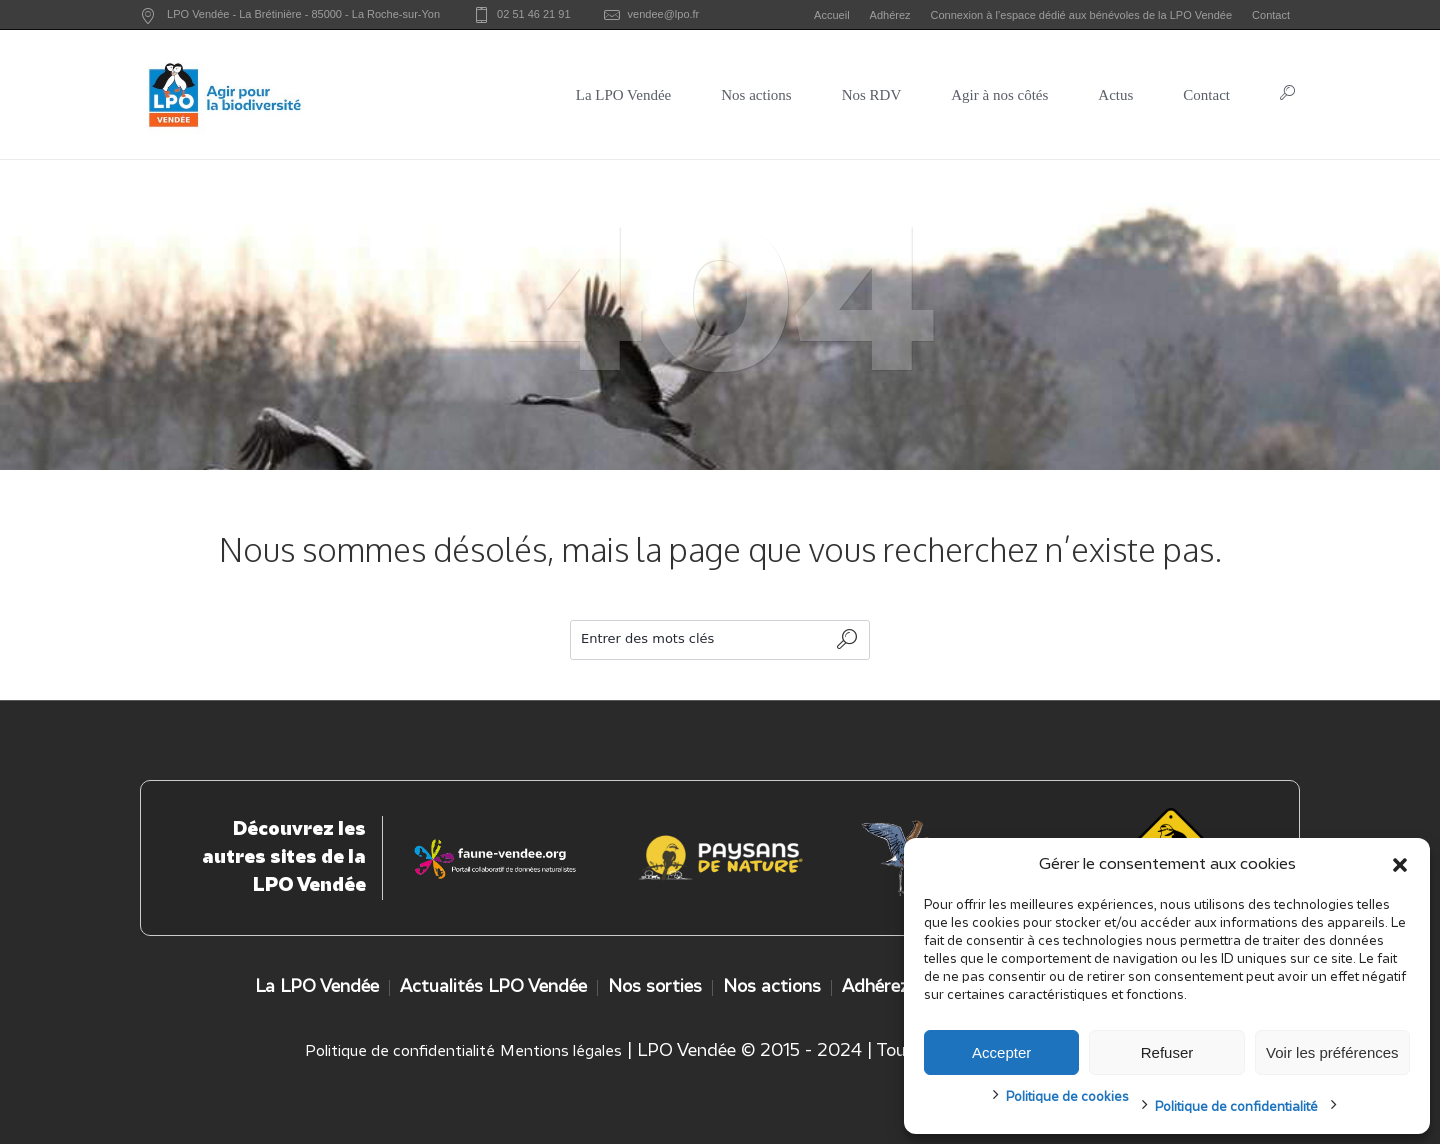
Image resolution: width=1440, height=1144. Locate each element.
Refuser (1167, 1052)
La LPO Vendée (317, 987)
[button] (1400, 865)
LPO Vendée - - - (303, 14)
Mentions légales (561, 1052)
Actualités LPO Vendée (493, 987)
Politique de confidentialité (1236, 1107)
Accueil (831, 15)
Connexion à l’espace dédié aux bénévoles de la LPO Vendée (1082, 15)
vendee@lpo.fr (664, 14)
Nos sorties (655, 987)
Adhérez (890, 15)
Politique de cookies (1067, 1097)
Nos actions (772, 987)
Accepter (1001, 1052)
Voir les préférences (1332, 1052)
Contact (1271, 15)
